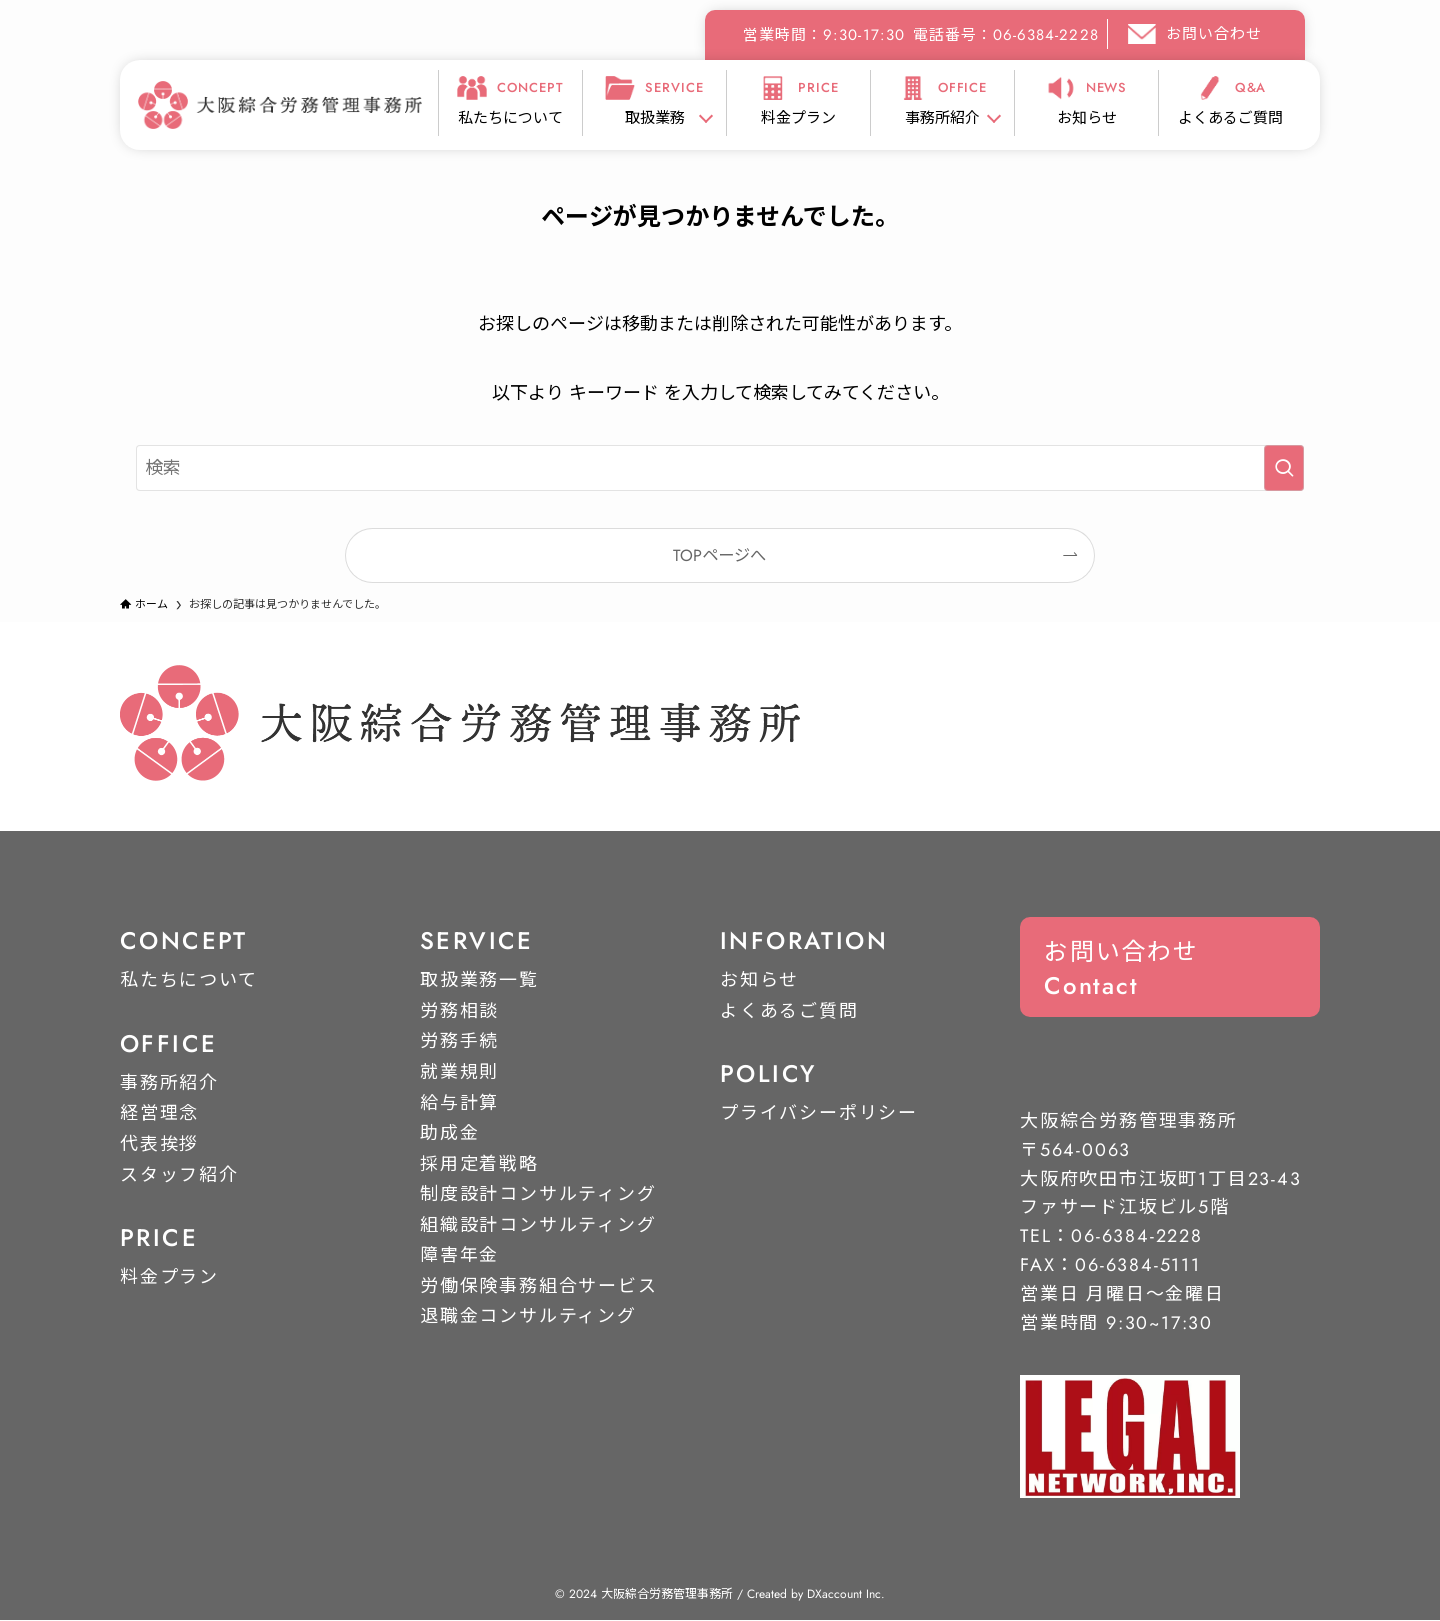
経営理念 (159, 1114)
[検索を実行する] (1284, 468)
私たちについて (189, 980)
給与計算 (459, 1103)
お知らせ (759, 980)
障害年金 (459, 1256)
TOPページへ (719, 555)
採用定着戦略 (479, 1164)
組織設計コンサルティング (538, 1225)
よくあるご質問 (789, 1011)
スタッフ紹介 (179, 1175)
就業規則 (459, 1072)
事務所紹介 (169, 1083)
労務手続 (459, 1042)
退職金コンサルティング (528, 1317)
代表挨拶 (159, 1144)
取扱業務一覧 (479, 980)
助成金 (449, 1133)
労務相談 (459, 1011)
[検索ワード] (720, 468)
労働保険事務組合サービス (539, 1286)
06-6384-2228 (1137, 1237)
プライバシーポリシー (819, 1114)
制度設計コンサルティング (538, 1195)
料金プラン (169, 1277)
